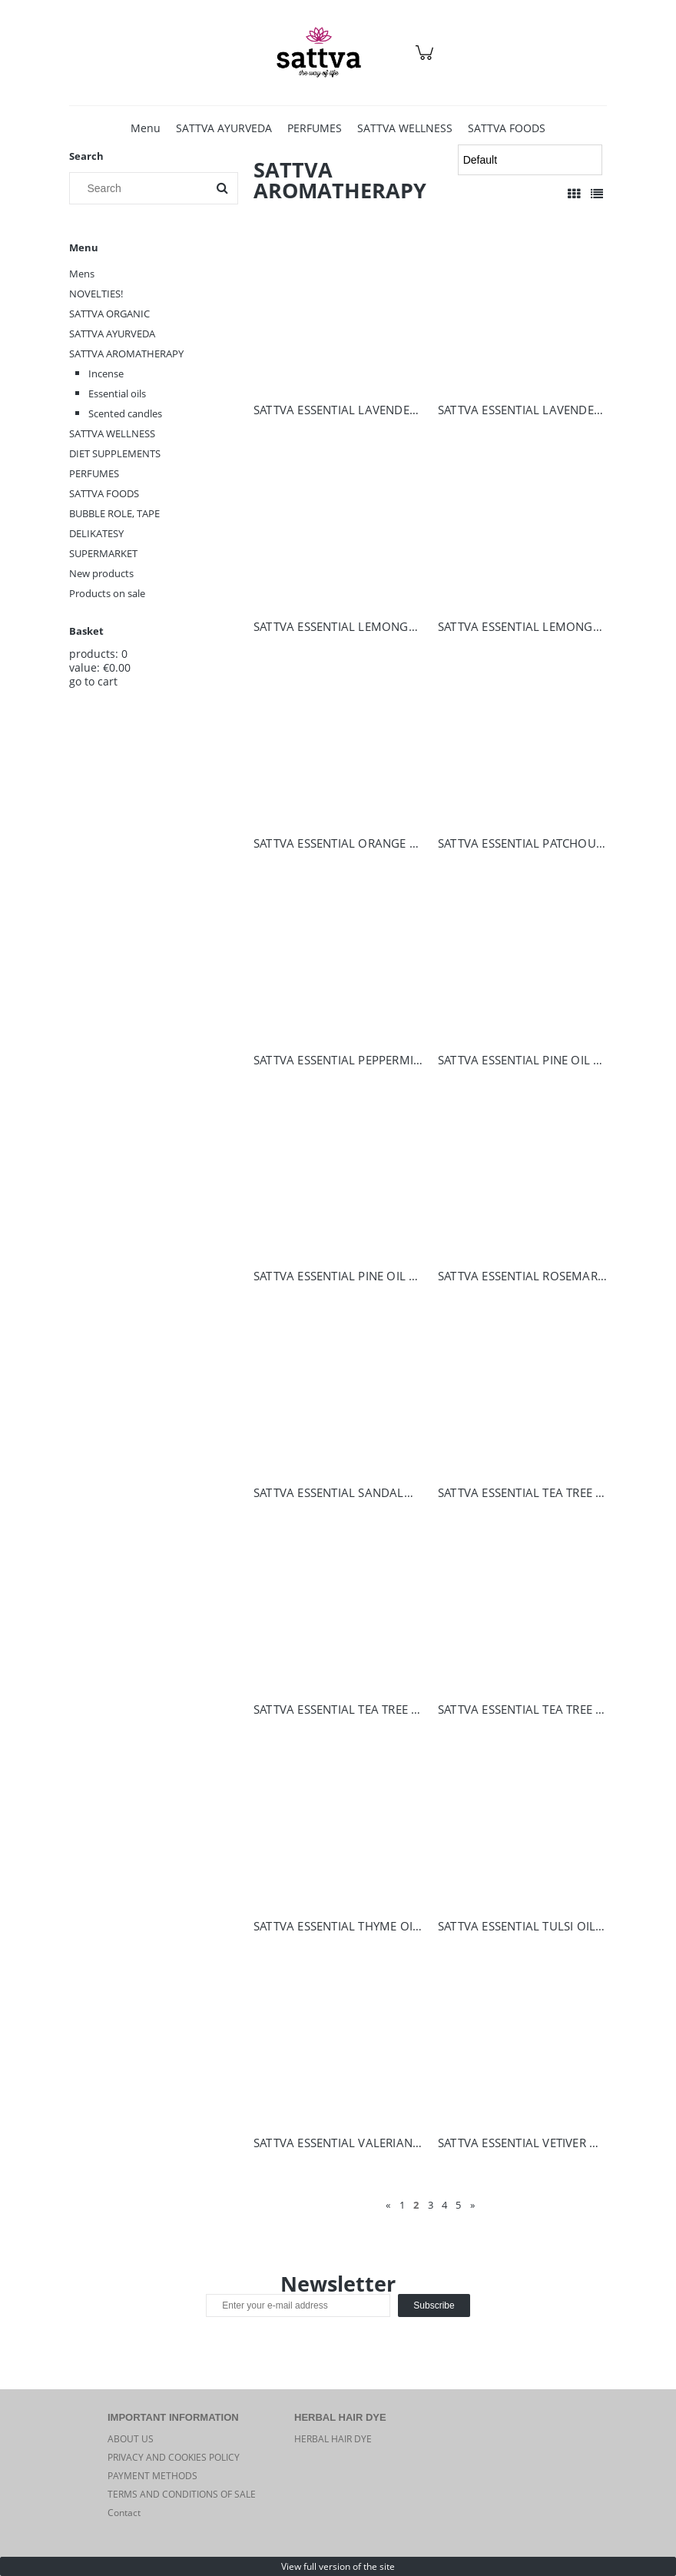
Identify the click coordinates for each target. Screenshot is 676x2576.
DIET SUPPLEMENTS (115, 453)
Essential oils (117, 393)
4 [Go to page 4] (444, 2205)
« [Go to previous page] (388, 2205)
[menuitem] (145, 128)
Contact (124, 2512)
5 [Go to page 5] (458, 2205)
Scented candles (125, 413)
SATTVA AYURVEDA (112, 333)
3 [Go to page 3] (430, 2205)
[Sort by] (530, 159)
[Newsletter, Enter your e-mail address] (298, 2305)
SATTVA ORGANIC (109, 313)
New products (101, 573)
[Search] (222, 188)
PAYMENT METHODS (152, 2475)
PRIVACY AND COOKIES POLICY (174, 2457)
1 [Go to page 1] (402, 2205)
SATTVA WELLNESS (112, 433)
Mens (81, 274)
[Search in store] (141, 188)
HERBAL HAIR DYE (333, 2438)
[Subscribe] (433, 2305)
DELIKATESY (96, 533)
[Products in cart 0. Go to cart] (427, 60)
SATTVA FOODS (104, 493)
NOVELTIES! (96, 293)
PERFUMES (94, 473)
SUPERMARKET (103, 553)
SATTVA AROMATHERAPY (126, 353)
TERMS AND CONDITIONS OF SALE (182, 2494)
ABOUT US (131, 2438)
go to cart (93, 681)
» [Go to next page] (472, 2205)
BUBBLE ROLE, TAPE (114, 513)
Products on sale (107, 593)
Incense (106, 373)
